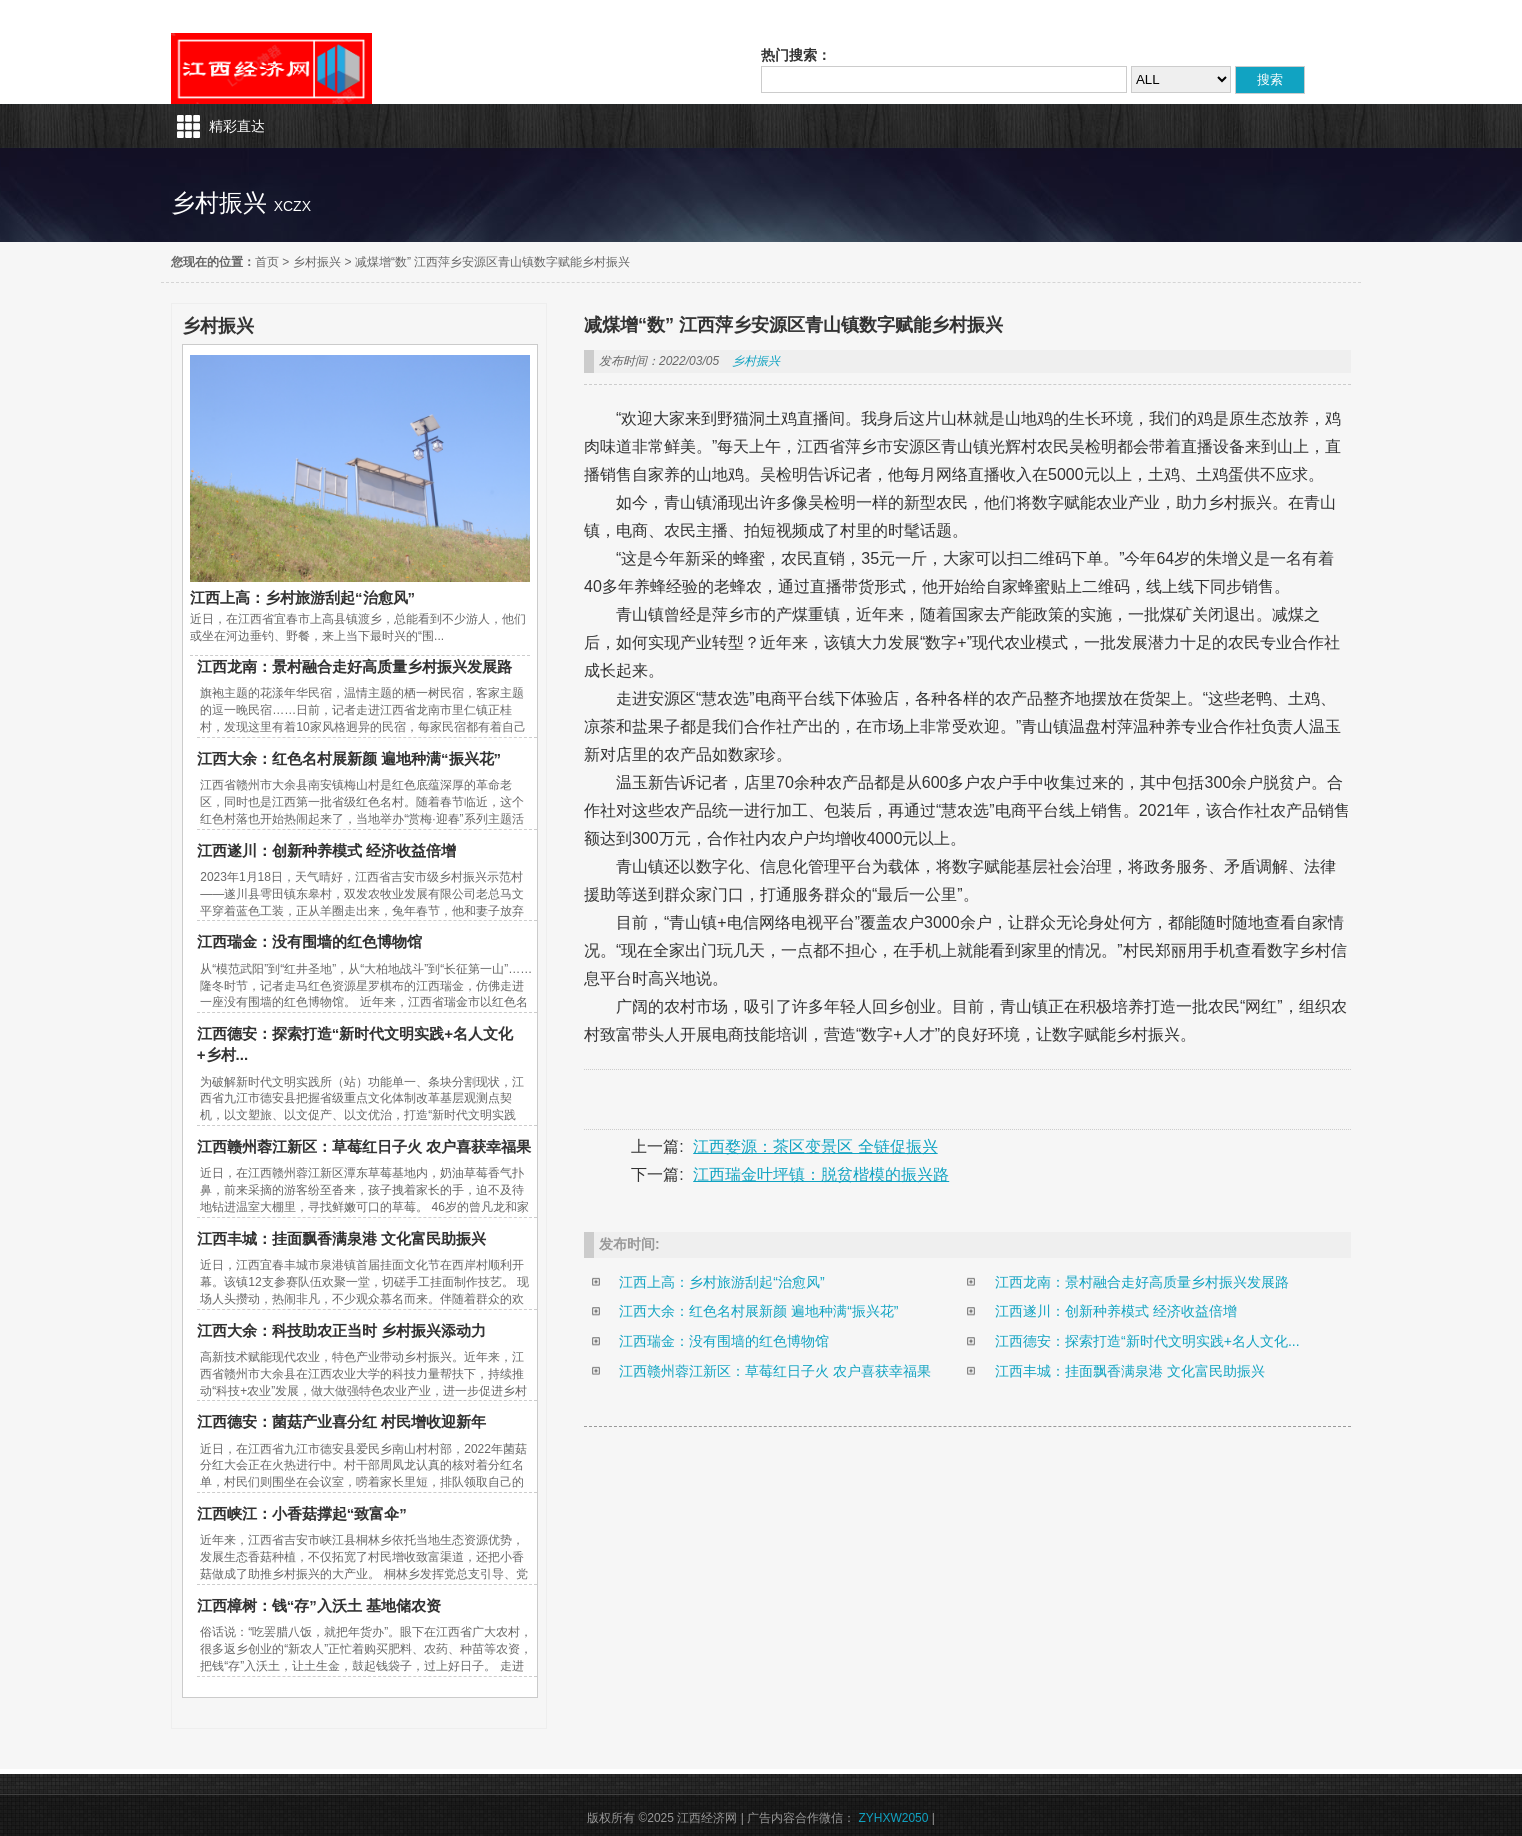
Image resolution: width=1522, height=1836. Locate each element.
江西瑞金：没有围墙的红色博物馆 (309, 941)
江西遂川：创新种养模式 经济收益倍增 (326, 850)
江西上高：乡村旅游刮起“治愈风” (302, 597)
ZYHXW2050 (893, 1818)
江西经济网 (271, 68)
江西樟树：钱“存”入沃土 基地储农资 (319, 1605)
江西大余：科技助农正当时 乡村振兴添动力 (341, 1330)
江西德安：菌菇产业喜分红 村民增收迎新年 (341, 1421)
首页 (267, 262)
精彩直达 (237, 126)
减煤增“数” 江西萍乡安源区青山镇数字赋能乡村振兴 (492, 262)
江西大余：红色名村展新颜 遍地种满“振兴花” (349, 758)
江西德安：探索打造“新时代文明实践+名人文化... (1147, 1341)
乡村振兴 (317, 262)
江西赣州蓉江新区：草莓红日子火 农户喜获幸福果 (364, 1146)
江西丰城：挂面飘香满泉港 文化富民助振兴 (341, 1238)
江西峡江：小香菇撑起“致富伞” (302, 1513)
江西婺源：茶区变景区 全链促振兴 (815, 1146)
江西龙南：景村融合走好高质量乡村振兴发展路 (354, 666)
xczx (292, 206)
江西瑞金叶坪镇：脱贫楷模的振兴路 (821, 1174)
